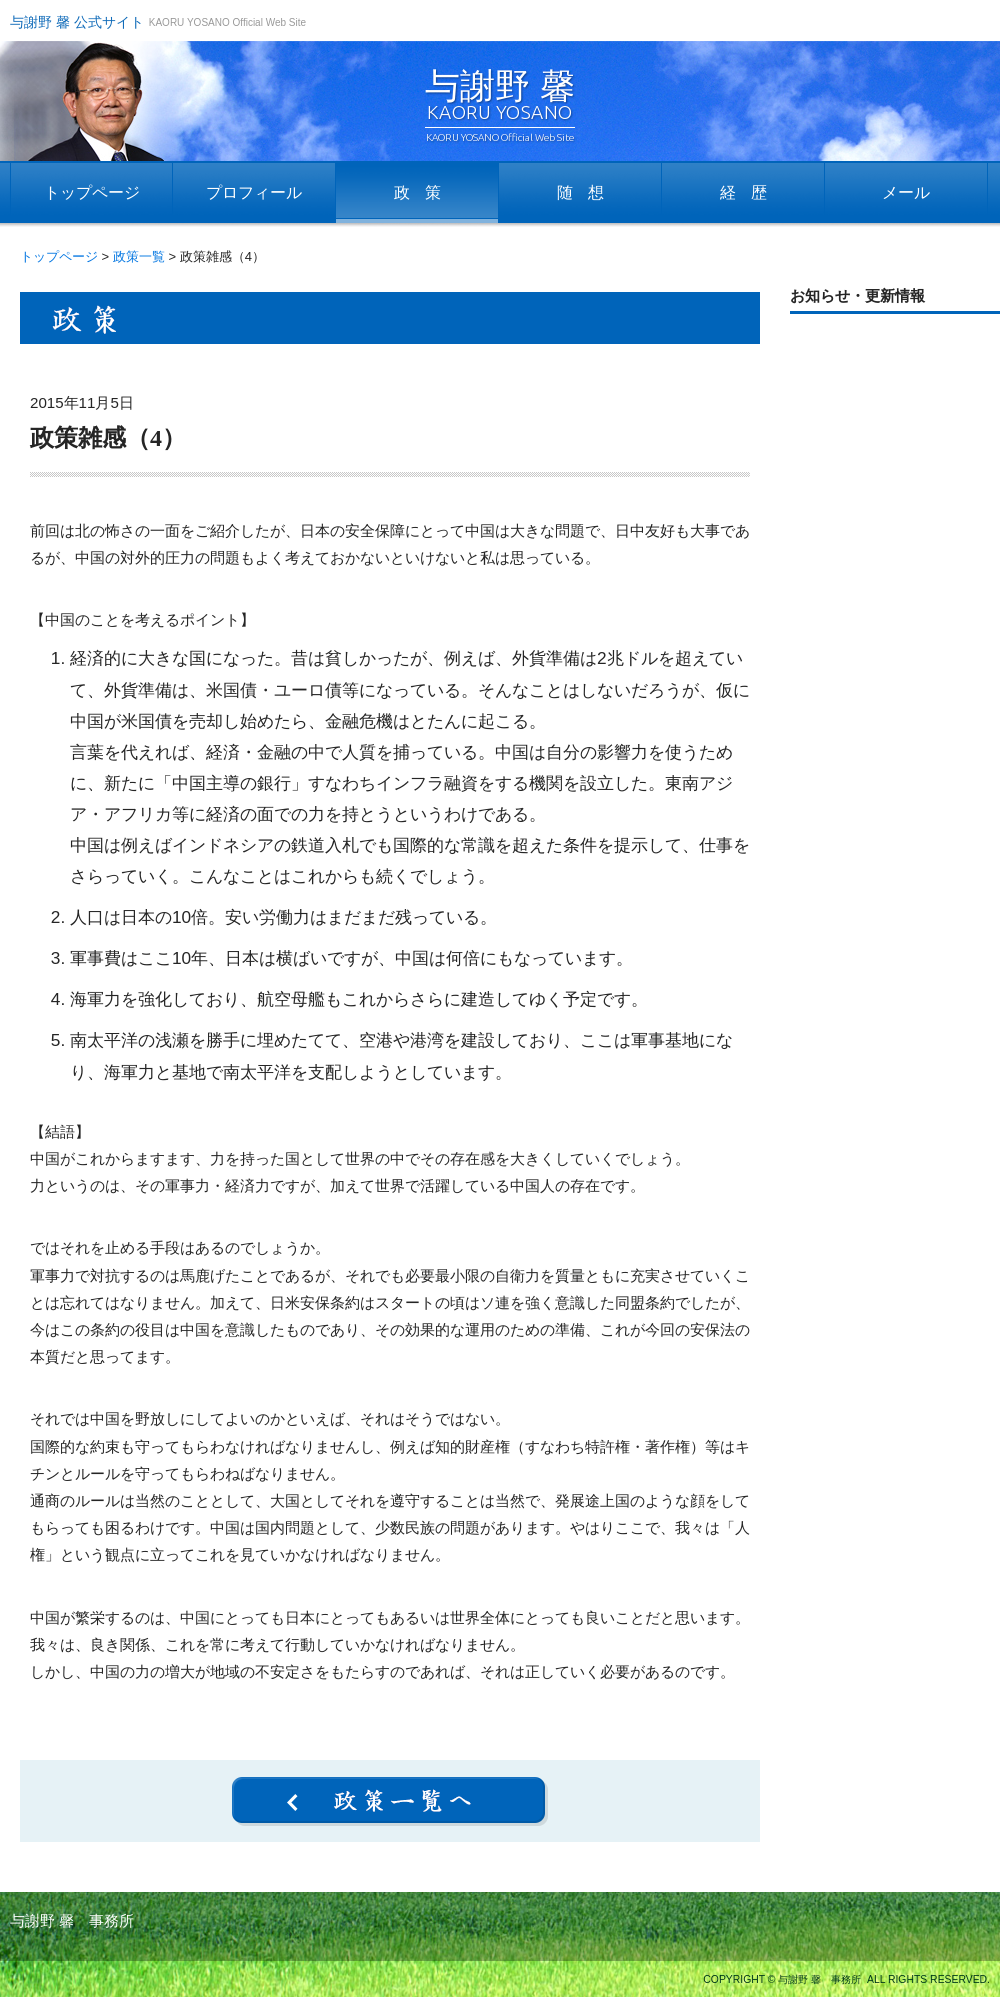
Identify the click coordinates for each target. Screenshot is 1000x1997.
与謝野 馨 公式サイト (77, 22)
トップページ (92, 192)
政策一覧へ (390, 1801)
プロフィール (254, 192)
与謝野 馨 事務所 (72, 1920)
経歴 (751, 192)
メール (906, 192)
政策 (425, 192)
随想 (588, 192)
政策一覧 (139, 256)
